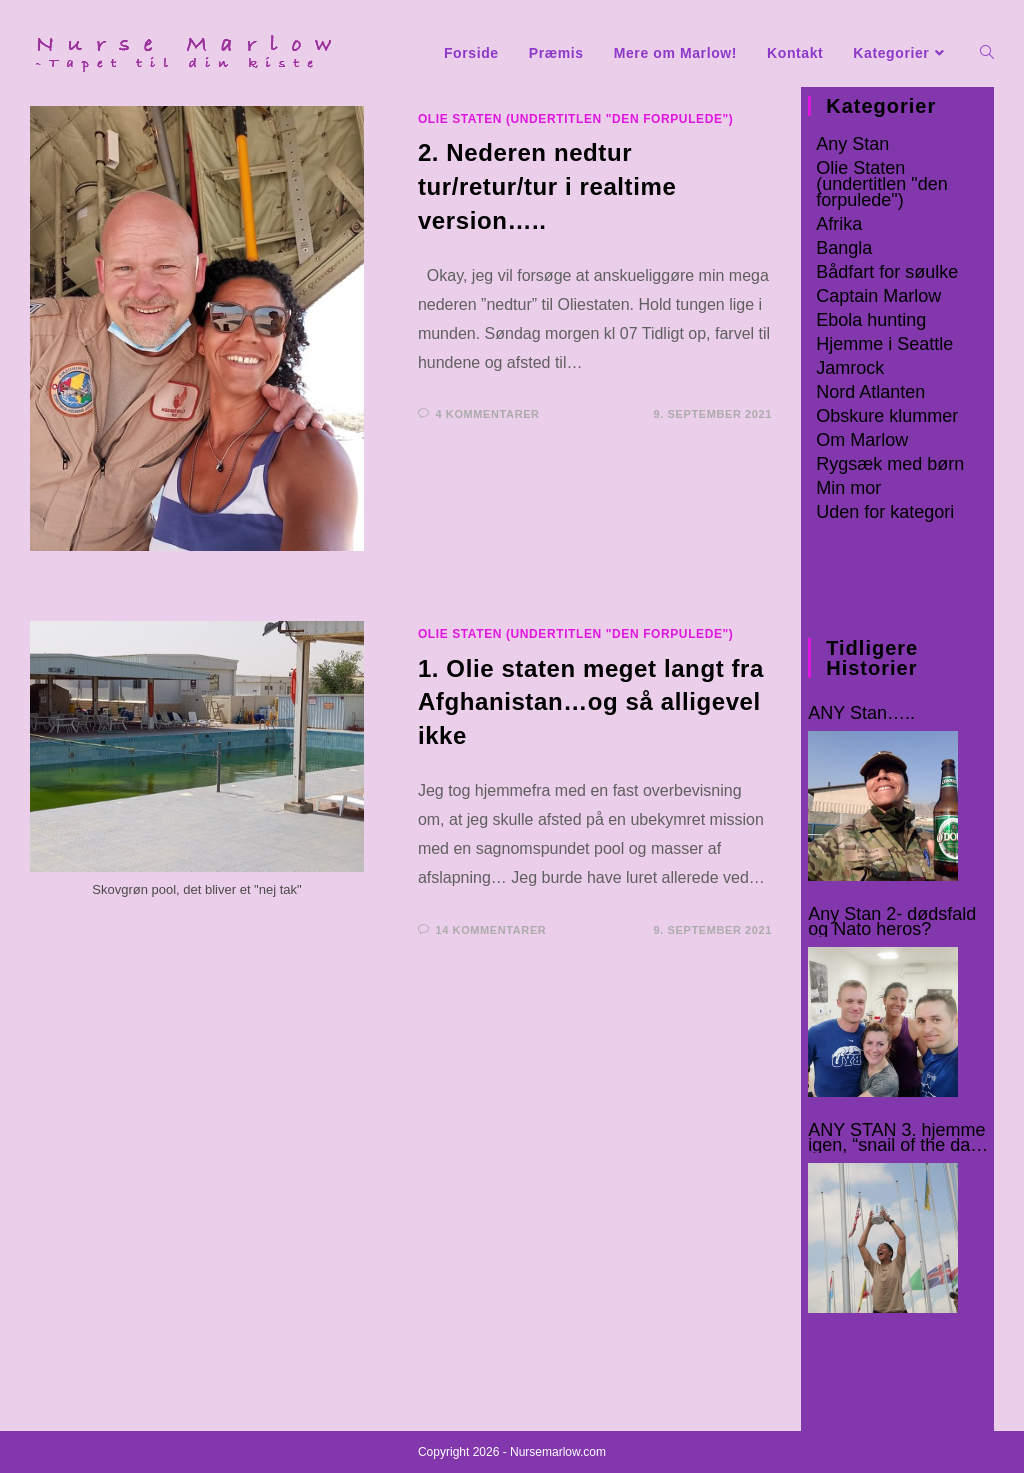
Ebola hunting (871, 320)
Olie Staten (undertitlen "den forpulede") (576, 119)
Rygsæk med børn (890, 464)
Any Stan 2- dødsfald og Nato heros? (892, 922)
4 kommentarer (488, 414)
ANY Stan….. (861, 713)
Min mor (848, 488)
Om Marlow (862, 440)
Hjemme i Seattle (884, 344)
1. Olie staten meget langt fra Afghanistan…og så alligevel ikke (591, 702)
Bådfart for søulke (887, 272)
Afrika (839, 224)
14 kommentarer (491, 930)
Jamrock (850, 368)
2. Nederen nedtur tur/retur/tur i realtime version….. (547, 186)
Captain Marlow (878, 296)
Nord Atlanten (870, 392)
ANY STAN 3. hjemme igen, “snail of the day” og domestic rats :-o (896, 1138)
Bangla (844, 248)
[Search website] (987, 53)
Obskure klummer (887, 416)
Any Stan (852, 144)
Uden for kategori (885, 512)
